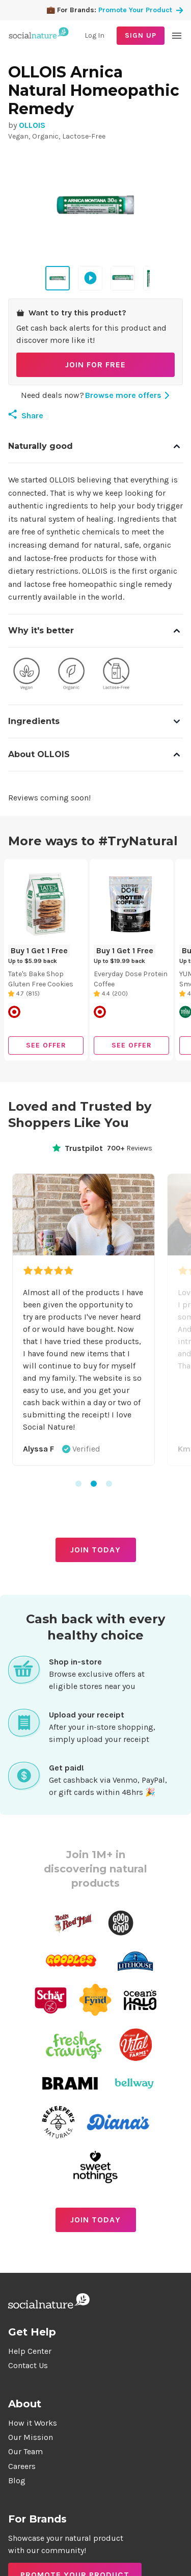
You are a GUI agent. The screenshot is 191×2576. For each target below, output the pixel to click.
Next (182, 1326)
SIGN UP (140, 35)
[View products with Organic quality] (71, 676)
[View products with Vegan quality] (26, 676)
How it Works (32, 2423)
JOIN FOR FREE (95, 364)
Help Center (29, 2351)
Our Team (25, 2451)
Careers (22, 2466)
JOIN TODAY (95, 1549)
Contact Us (28, 2365)
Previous (9, 1326)
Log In (94, 35)
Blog (16, 2480)
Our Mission (30, 2437)
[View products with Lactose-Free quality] (116, 676)
